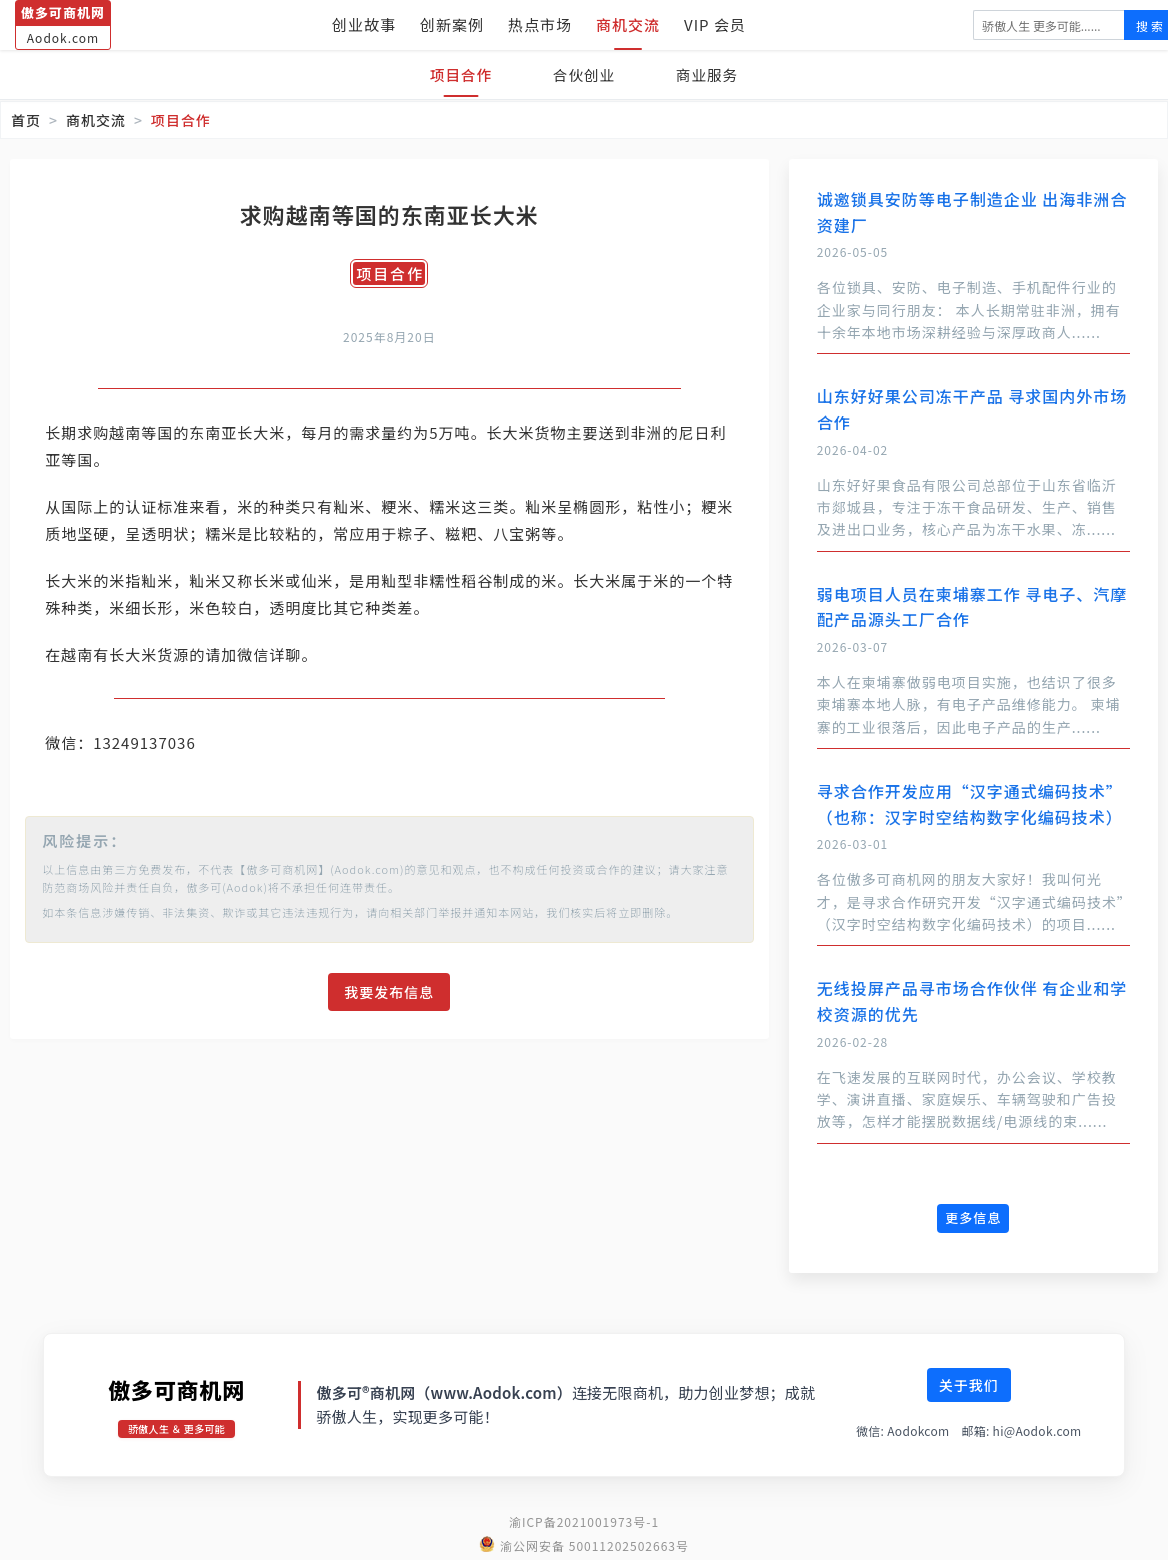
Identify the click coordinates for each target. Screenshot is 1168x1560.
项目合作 (456, 74)
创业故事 (364, 24)
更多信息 (973, 1217)
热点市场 (540, 24)
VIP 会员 (715, 24)
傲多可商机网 (176, 1389)
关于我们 (969, 1385)
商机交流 (628, 24)
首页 (26, 120)
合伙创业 (584, 74)
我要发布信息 (389, 992)
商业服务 (712, 74)
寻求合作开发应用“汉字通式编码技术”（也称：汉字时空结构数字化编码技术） (970, 804)
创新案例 (452, 24)
